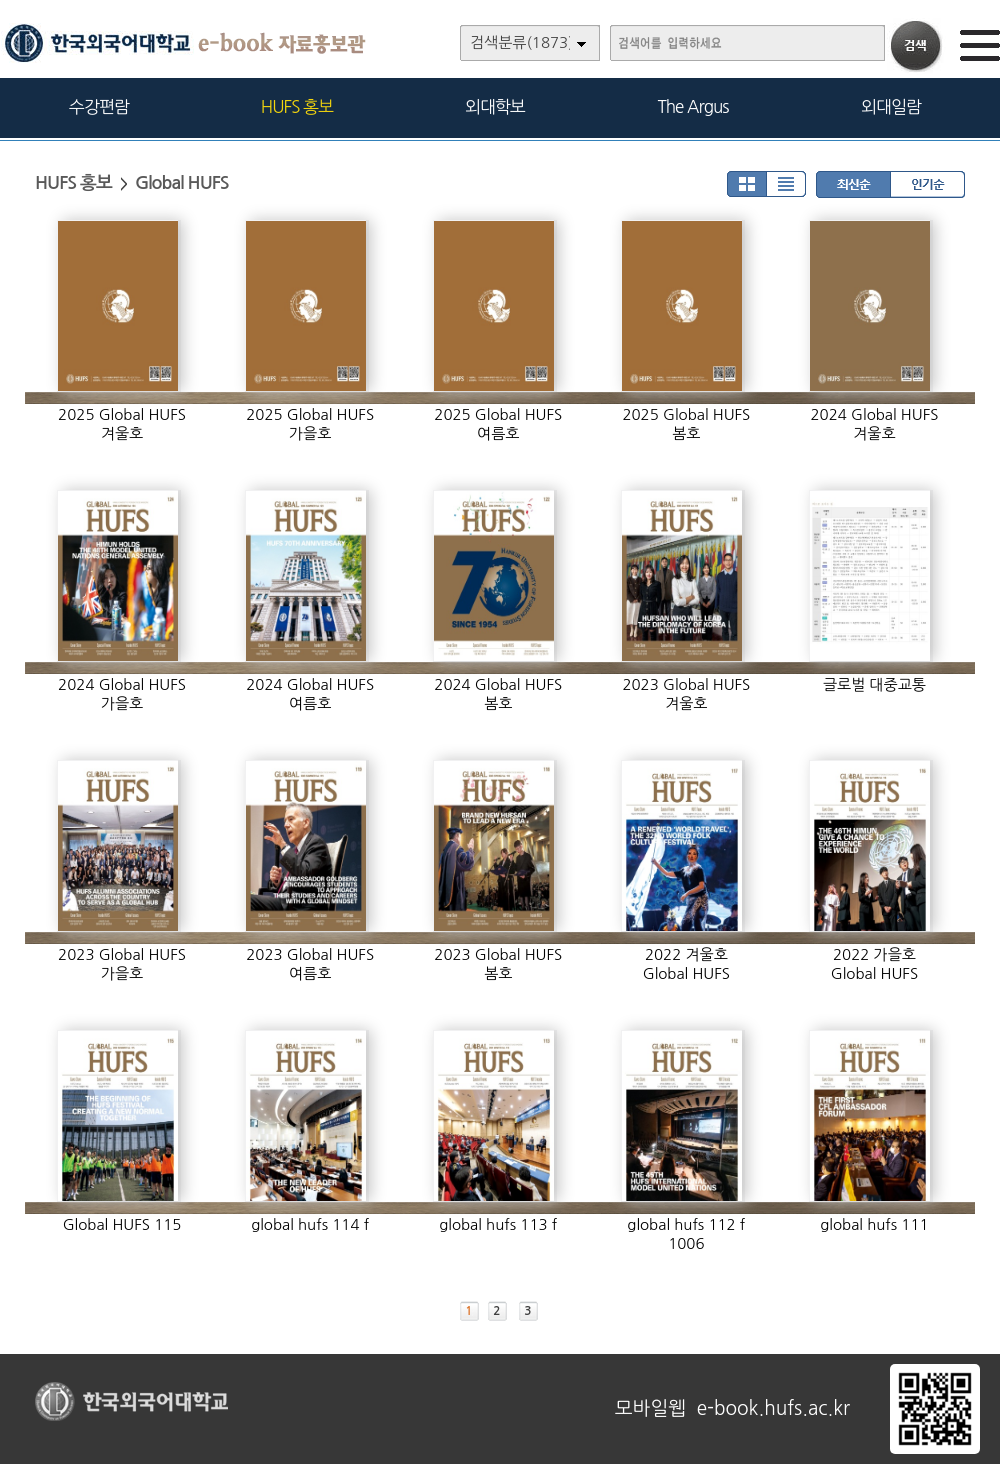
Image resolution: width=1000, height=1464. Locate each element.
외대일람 (891, 106)
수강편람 (99, 106)
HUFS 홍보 (297, 106)
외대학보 (495, 106)
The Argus (693, 106)
